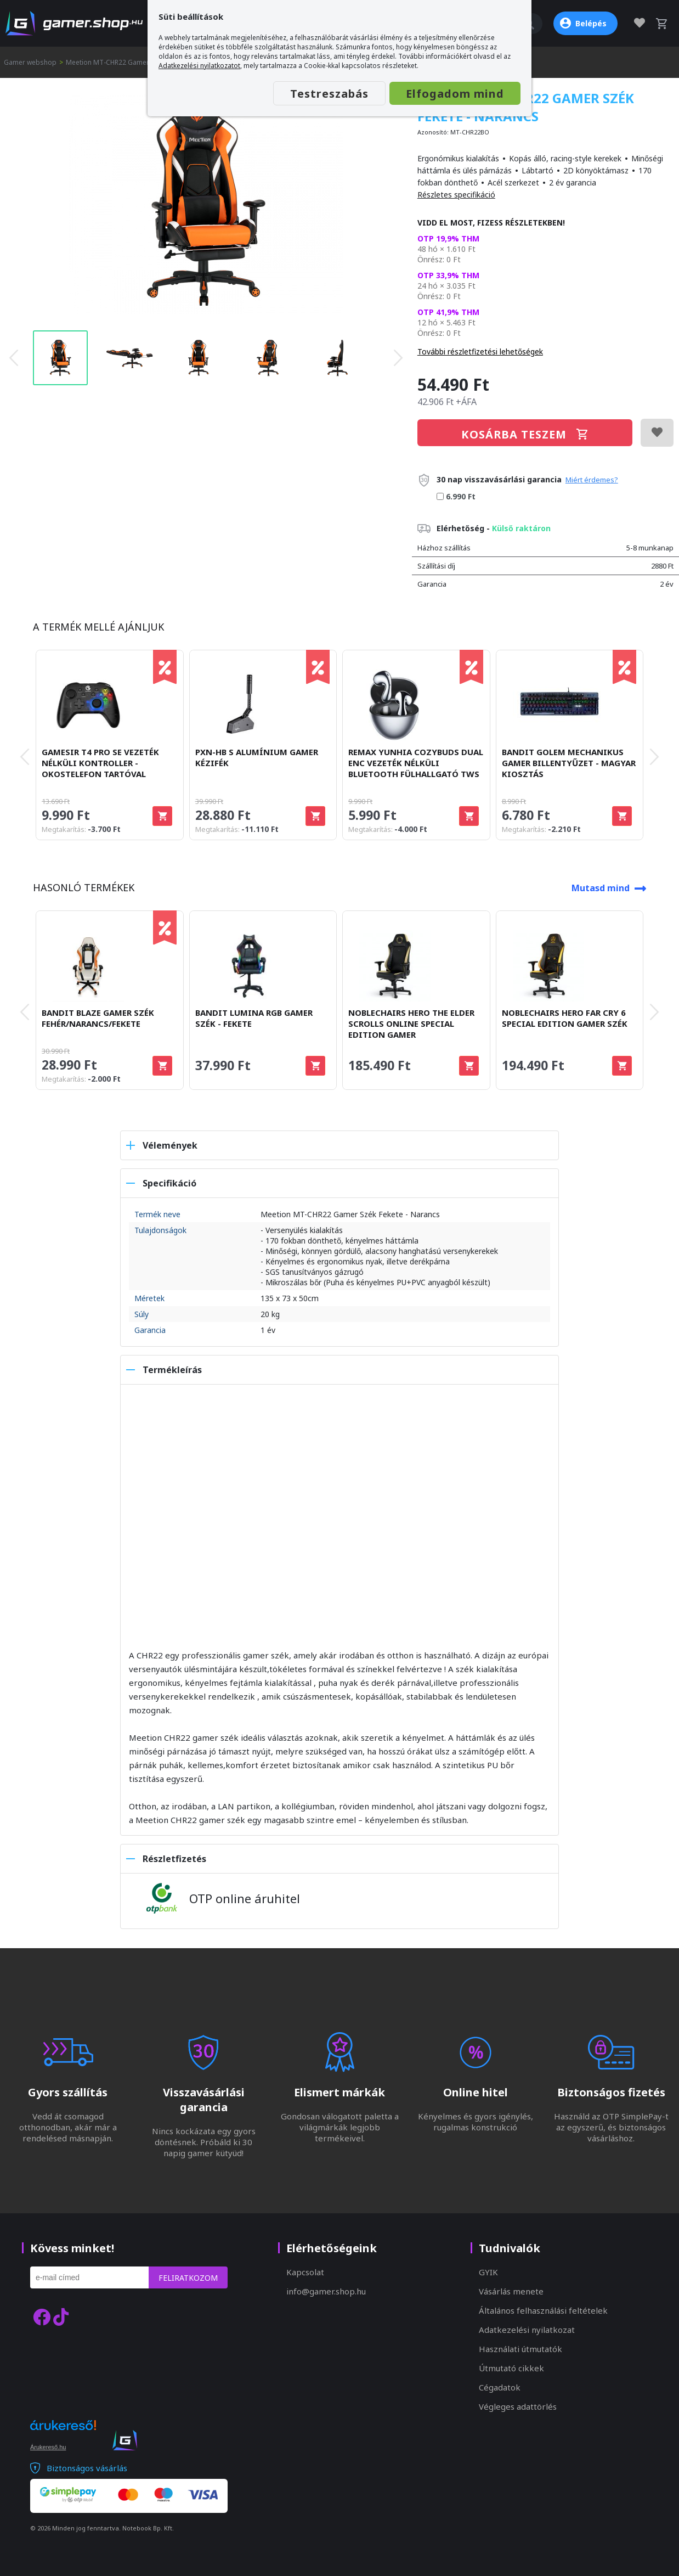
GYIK (488, 2271)
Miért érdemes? (591, 480)
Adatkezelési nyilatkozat (527, 2329)
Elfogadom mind (455, 93)
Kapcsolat (305, 2271)
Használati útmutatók (520, 2348)
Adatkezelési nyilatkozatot (199, 65)
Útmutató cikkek (511, 2368)
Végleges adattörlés (518, 2406)
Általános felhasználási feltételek (543, 2310)
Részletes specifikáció (456, 194)
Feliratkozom (188, 2278)
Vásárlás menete (511, 2291)
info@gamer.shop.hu (326, 2291)
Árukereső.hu (48, 2447)
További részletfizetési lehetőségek (480, 351)
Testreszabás (329, 93)
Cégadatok (499, 2387)
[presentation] (13, 358)
